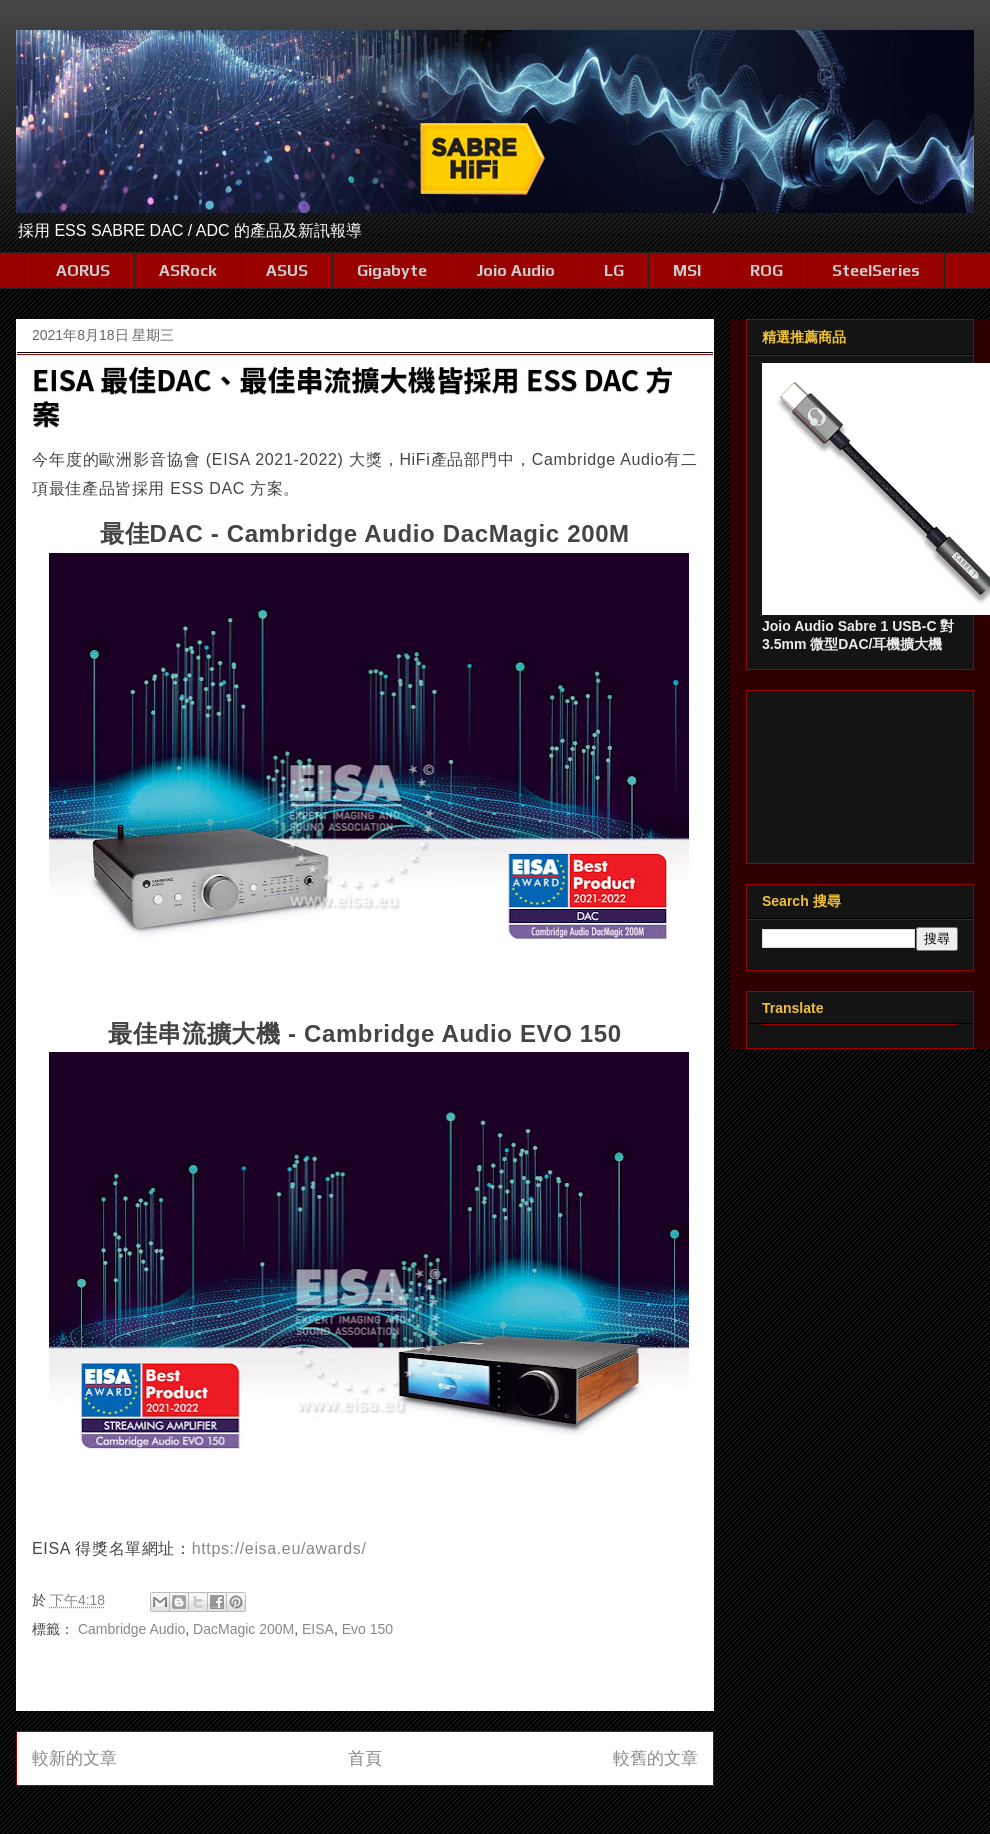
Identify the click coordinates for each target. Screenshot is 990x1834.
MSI (687, 270)
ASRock (188, 270)
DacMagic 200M (243, 1629)
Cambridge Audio (131, 1629)
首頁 (365, 1758)
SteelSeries (876, 270)
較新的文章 (74, 1758)
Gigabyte (392, 270)
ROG (766, 270)
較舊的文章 (655, 1758)
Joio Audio (515, 270)
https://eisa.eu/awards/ (279, 1548)
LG (614, 270)
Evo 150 (367, 1629)
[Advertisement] (860, 773)
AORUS (83, 270)
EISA (318, 1629)
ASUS (287, 270)
